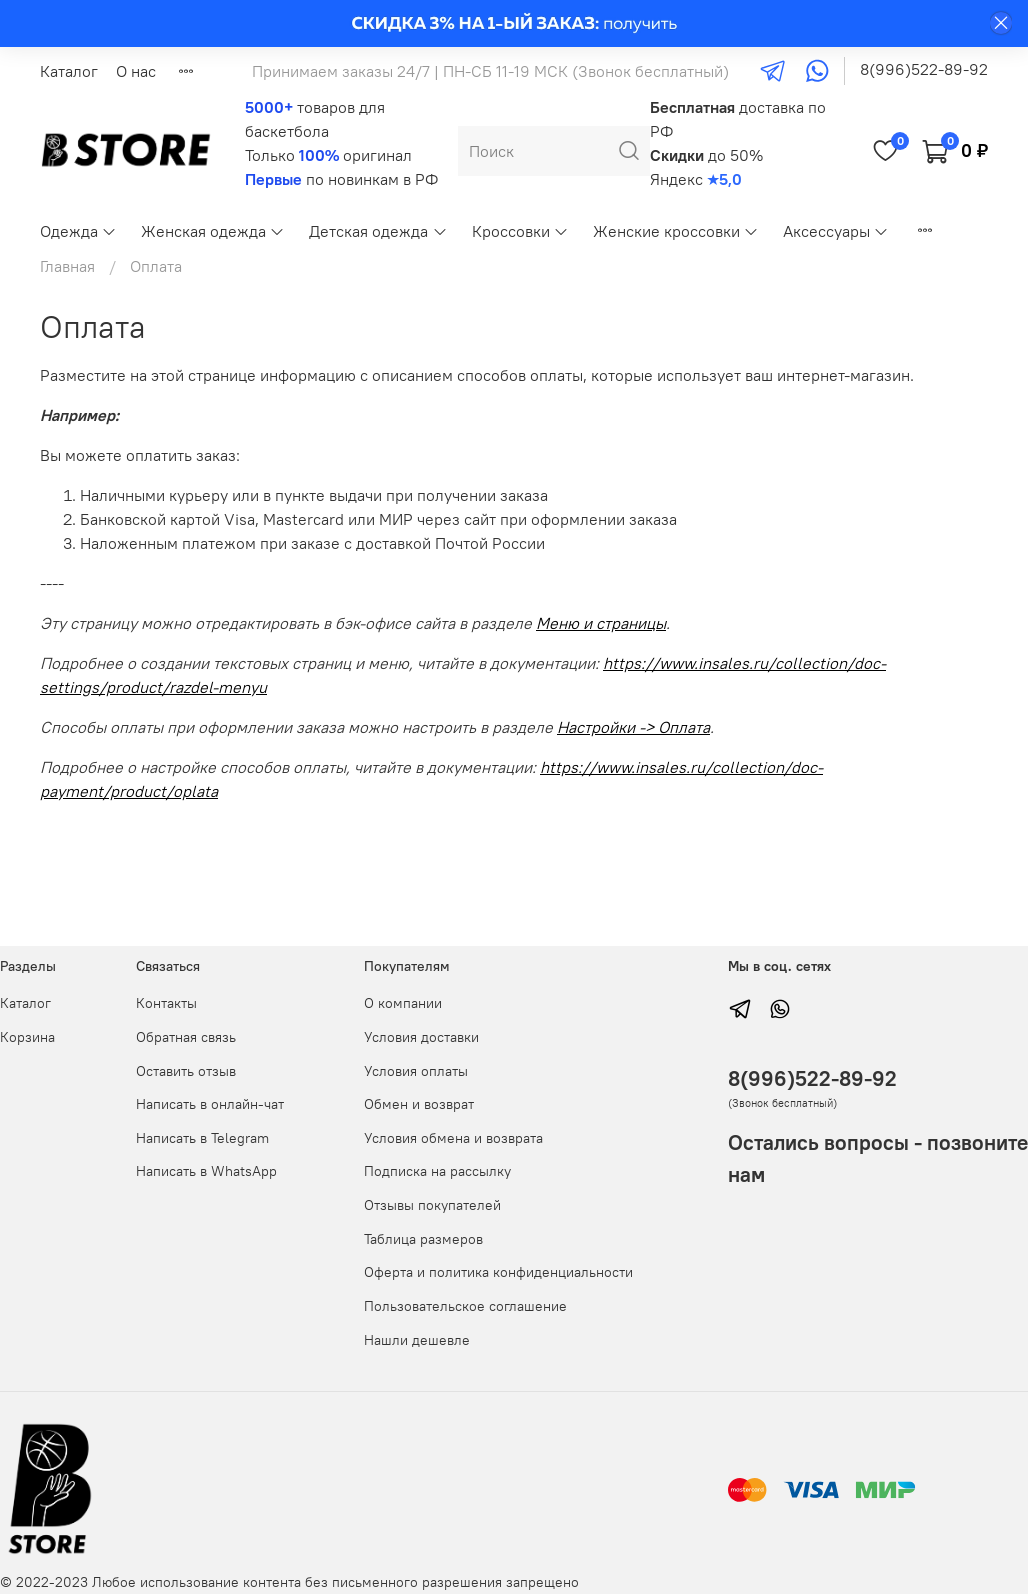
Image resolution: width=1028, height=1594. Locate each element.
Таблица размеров (423, 1239)
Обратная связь (186, 1037)
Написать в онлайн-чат (210, 1104)
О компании (403, 1003)
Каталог (69, 71)
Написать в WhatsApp (206, 1171)
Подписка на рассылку (437, 1171)
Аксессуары (836, 231)
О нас (136, 71)
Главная (67, 266)
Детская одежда (378, 231)
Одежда (78, 231)
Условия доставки (421, 1037)
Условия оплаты (416, 1071)
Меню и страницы (601, 623)
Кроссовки (520, 231)
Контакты (166, 1003)
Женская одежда (213, 231)
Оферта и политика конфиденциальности (498, 1272)
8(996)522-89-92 (924, 69)
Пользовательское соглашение (465, 1306)
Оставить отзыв (186, 1071)
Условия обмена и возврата (453, 1138)
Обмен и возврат (419, 1104)
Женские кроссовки (676, 231)
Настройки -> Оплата (633, 727)
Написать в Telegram (202, 1138)
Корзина (27, 1037)
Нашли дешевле (417, 1340)
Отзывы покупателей (432, 1205)
